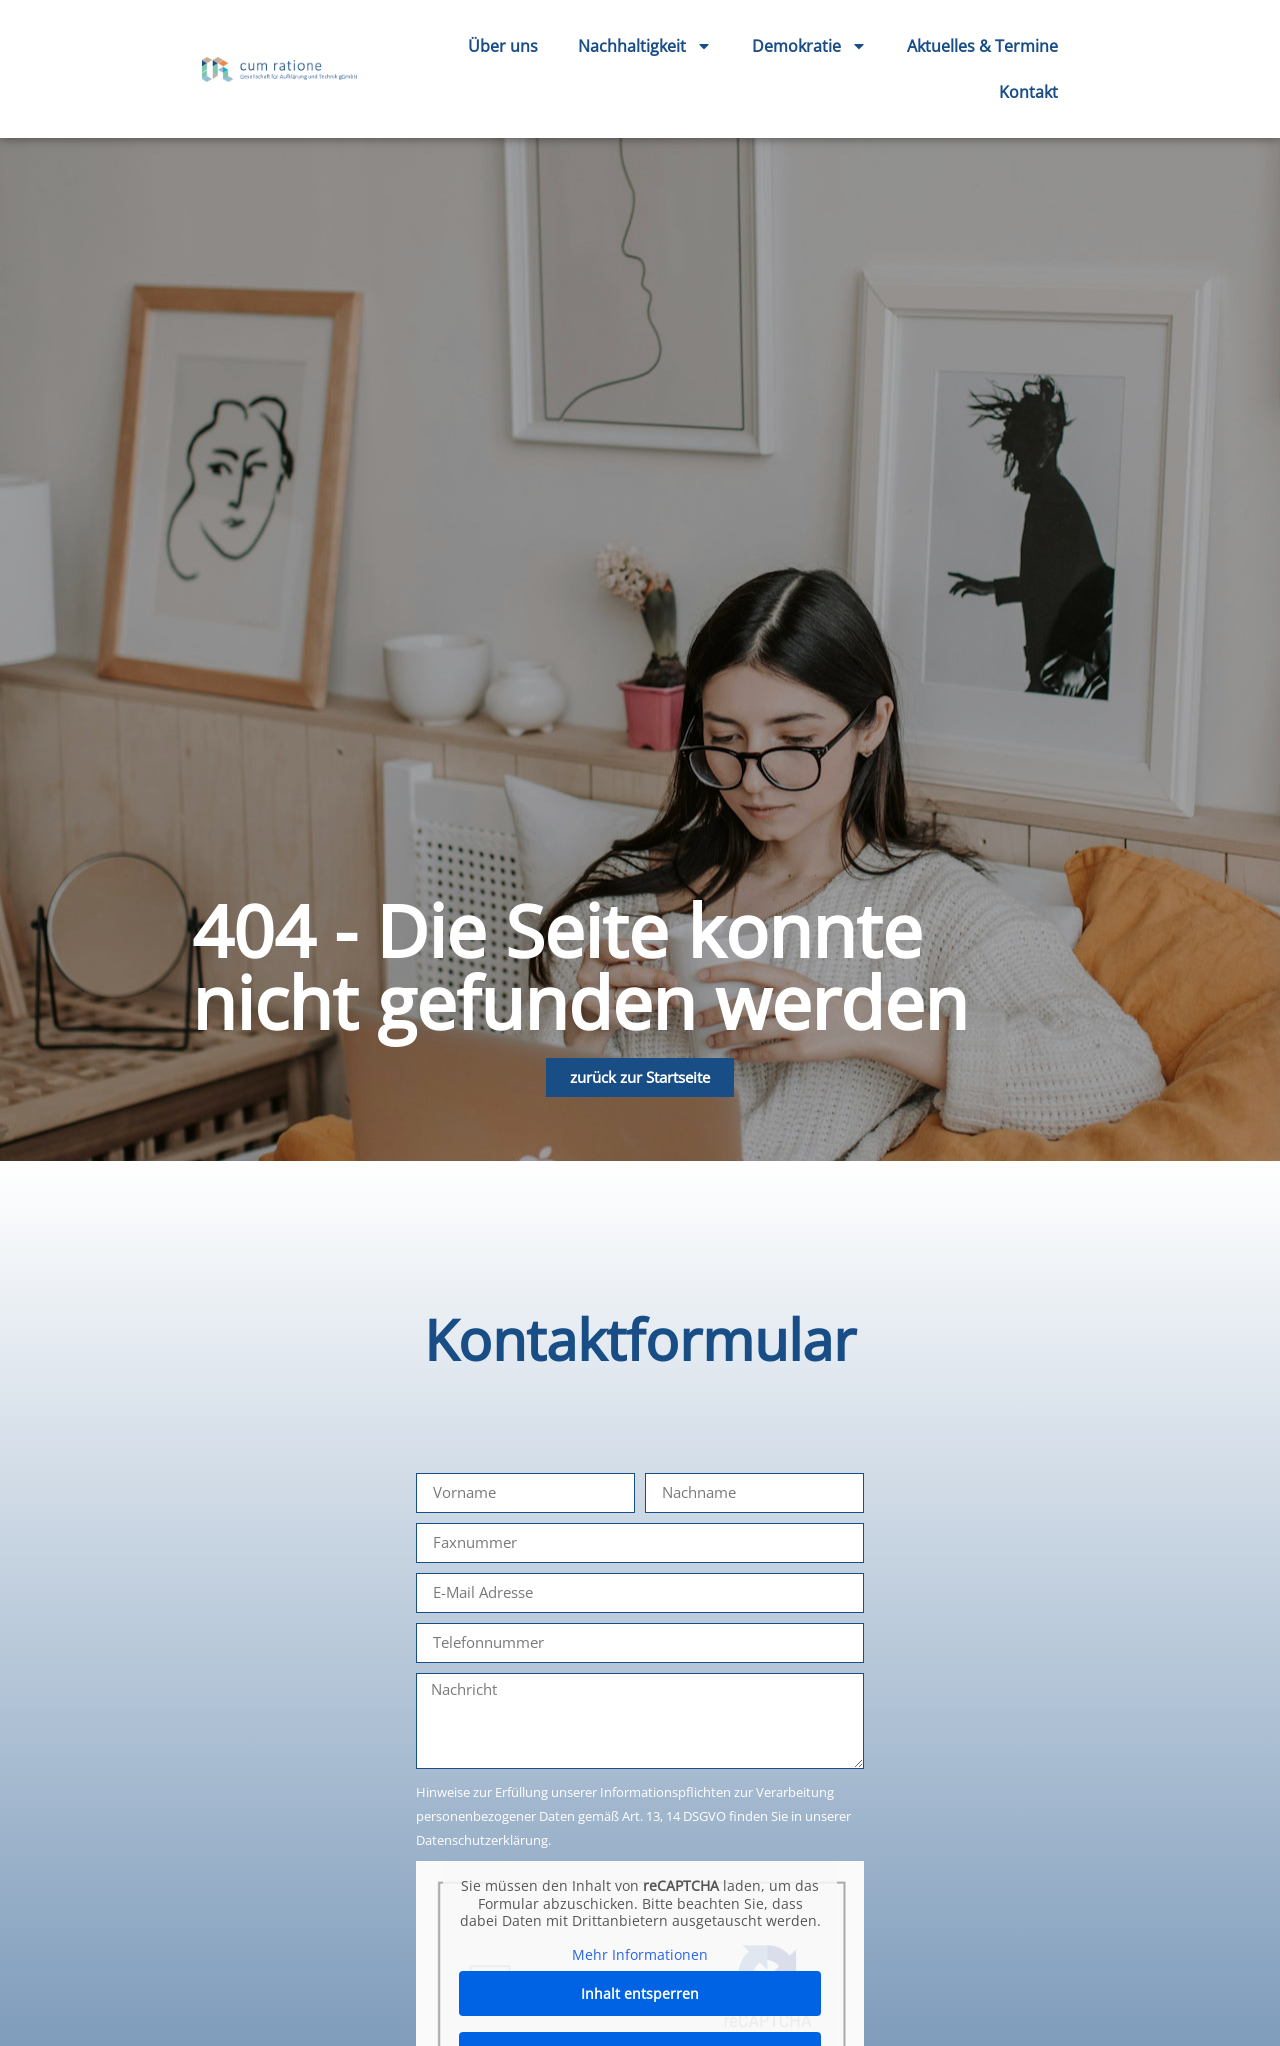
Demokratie (809, 46)
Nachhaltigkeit (645, 46)
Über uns (503, 46)
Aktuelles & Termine (982, 46)
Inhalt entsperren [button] (640, 1993)
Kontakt (1028, 92)
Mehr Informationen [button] (640, 1954)
